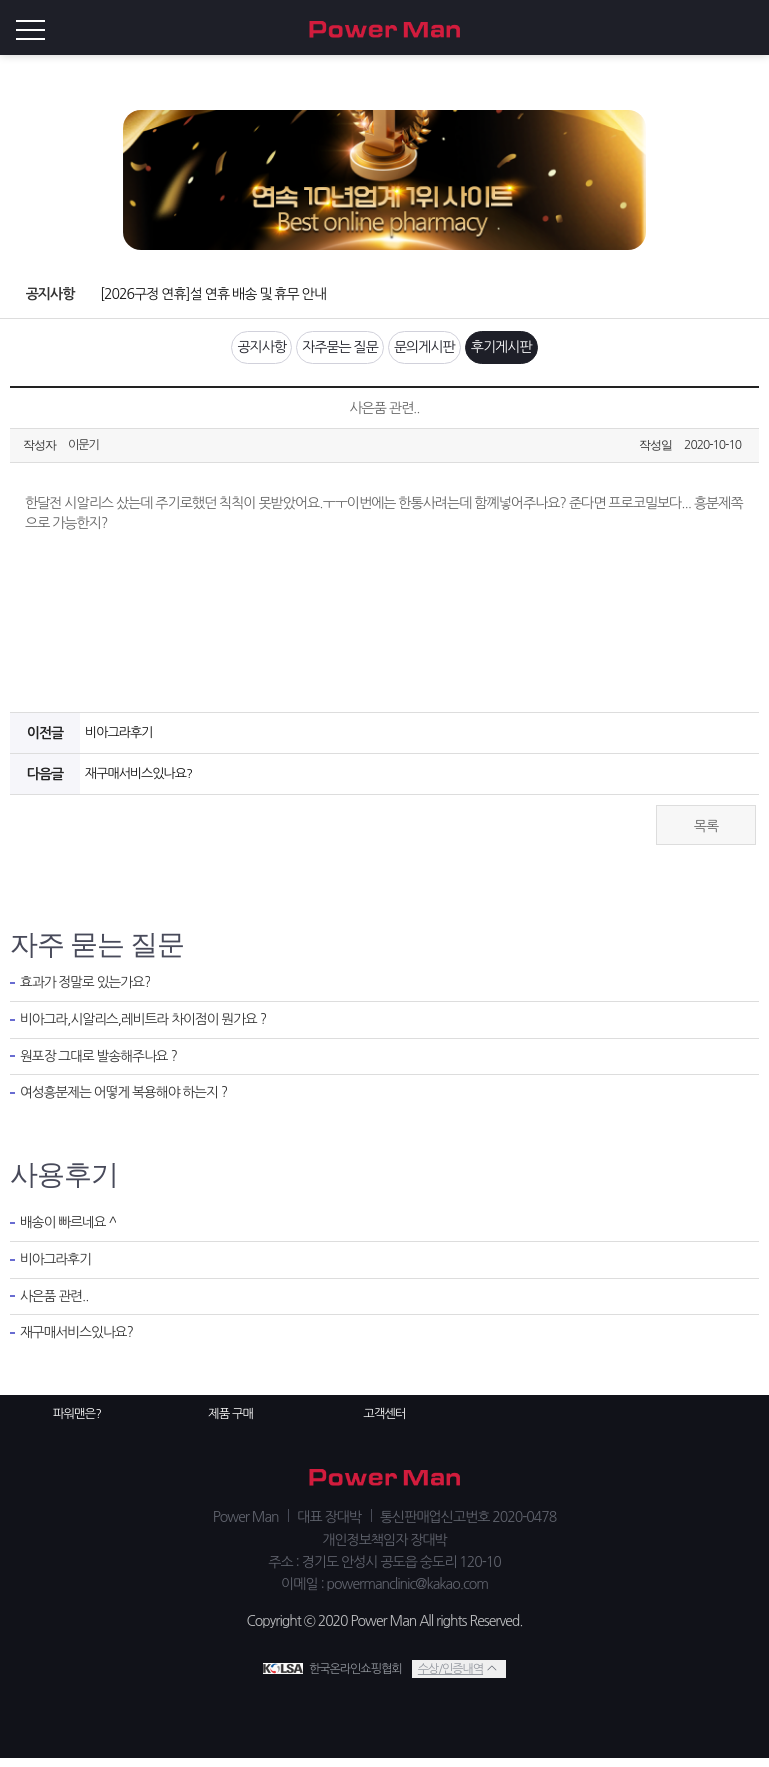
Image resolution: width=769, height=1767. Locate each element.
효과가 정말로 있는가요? (90, 991)
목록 (706, 834)
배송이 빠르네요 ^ (71, 1231)
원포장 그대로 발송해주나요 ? (104, 1068)
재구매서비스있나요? (137, 781)
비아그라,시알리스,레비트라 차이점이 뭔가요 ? (152, 1030)
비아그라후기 (118, 740)
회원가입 (709, 28)
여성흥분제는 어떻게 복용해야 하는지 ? (131, 1106)
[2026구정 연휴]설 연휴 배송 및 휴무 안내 (208, 294)
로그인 (749, 28)
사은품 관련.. (56, 1308)
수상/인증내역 (449, 1676)
